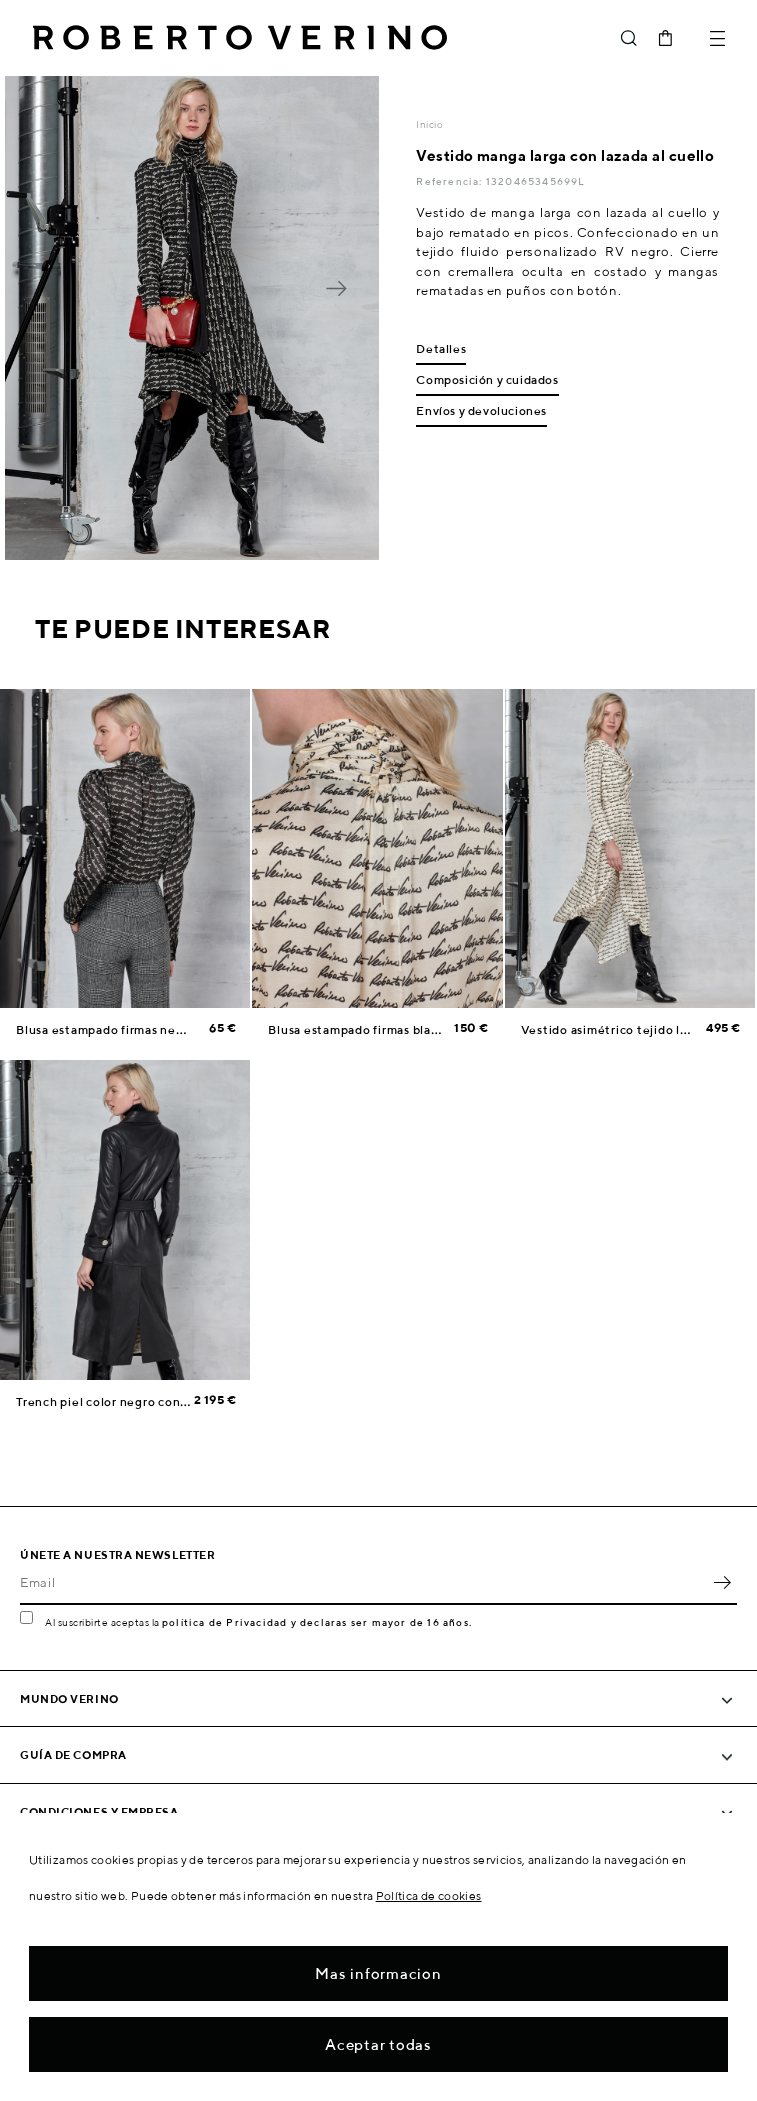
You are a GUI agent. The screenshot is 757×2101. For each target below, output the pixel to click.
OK (722, 1583)
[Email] (363, 1583)
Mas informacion (378, 1973)
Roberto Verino (240, 38)
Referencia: (450, 181)
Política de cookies (429, 1895)
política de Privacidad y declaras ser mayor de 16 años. (317, 1622)
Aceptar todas (378, 2044)
